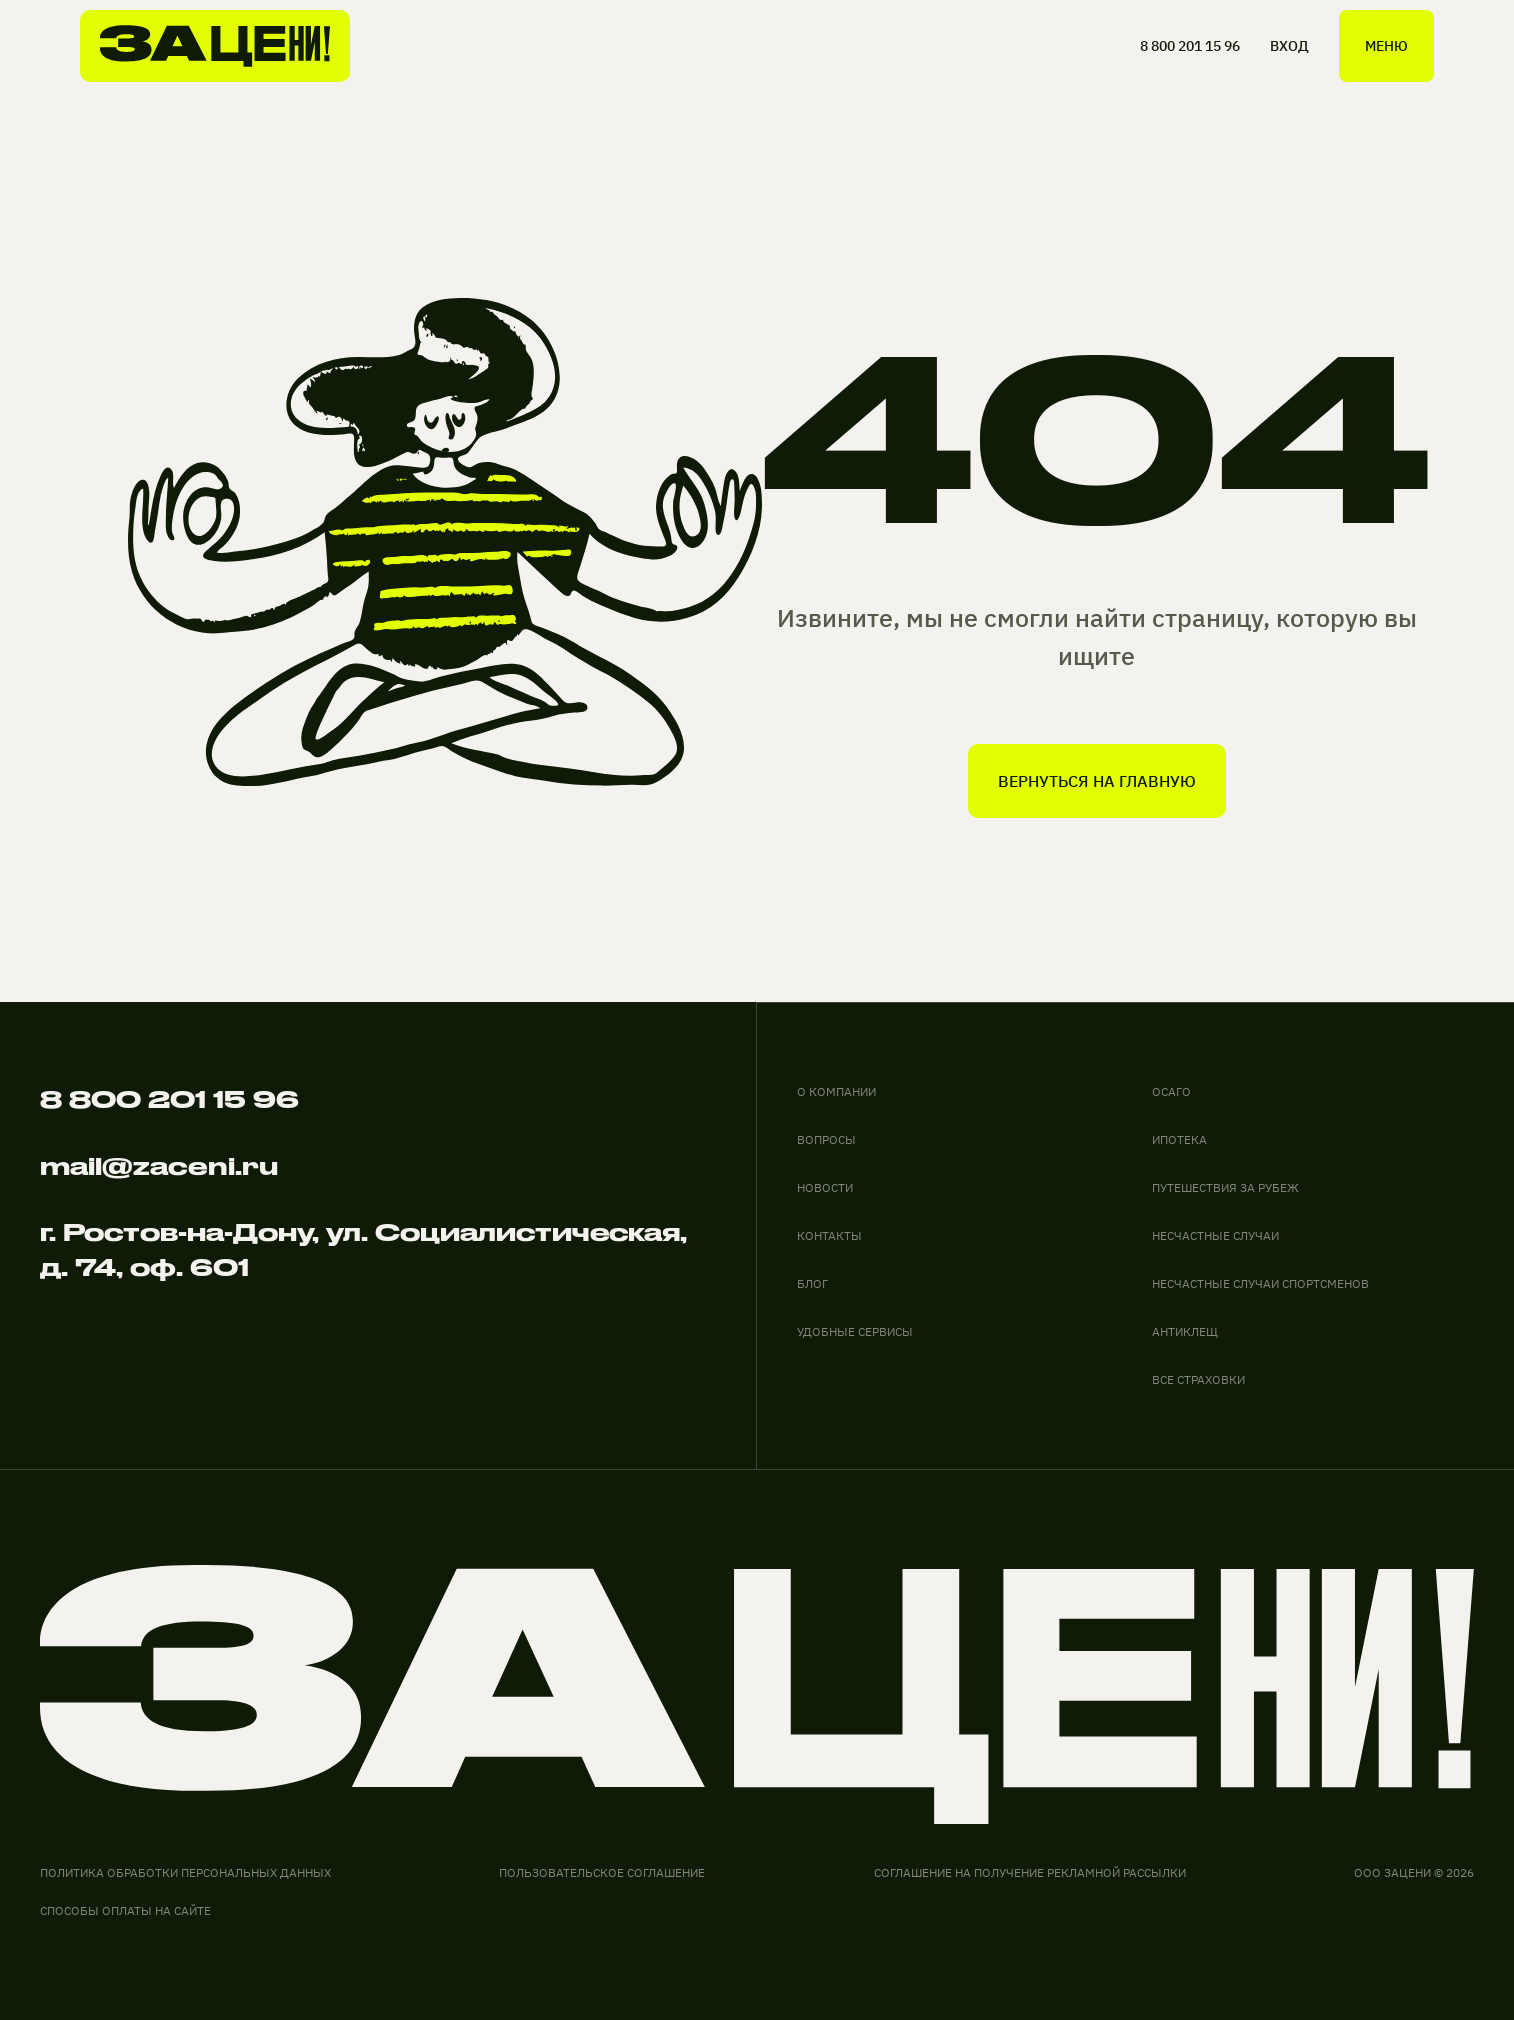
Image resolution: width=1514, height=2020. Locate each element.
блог (812, 1283)
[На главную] (215, 46)
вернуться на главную (1097, 781)
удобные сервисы (855, 1331)
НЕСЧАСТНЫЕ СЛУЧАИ (1215, 1235)
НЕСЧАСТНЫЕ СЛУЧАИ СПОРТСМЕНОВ (1260, 1283)
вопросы (826, 1139)
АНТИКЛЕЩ (1185, 1331)
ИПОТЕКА (1179, 1139)
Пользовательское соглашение (602, 1872)
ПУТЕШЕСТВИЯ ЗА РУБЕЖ (1225, 1187)
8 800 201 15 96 (1190, 46)
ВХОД (1289, 46)
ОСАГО (1171, 1091)
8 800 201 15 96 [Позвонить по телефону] (169, 1099)
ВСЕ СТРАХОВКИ (1198, 1379)
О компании (836, 1091)
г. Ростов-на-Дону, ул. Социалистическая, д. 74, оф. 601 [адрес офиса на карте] (363, 1249)
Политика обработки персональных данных (185, 1872)
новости (825, 1187)
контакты (829, 1235)
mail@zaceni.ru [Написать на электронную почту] (159, 1166)
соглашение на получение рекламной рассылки (1030, 1872)
